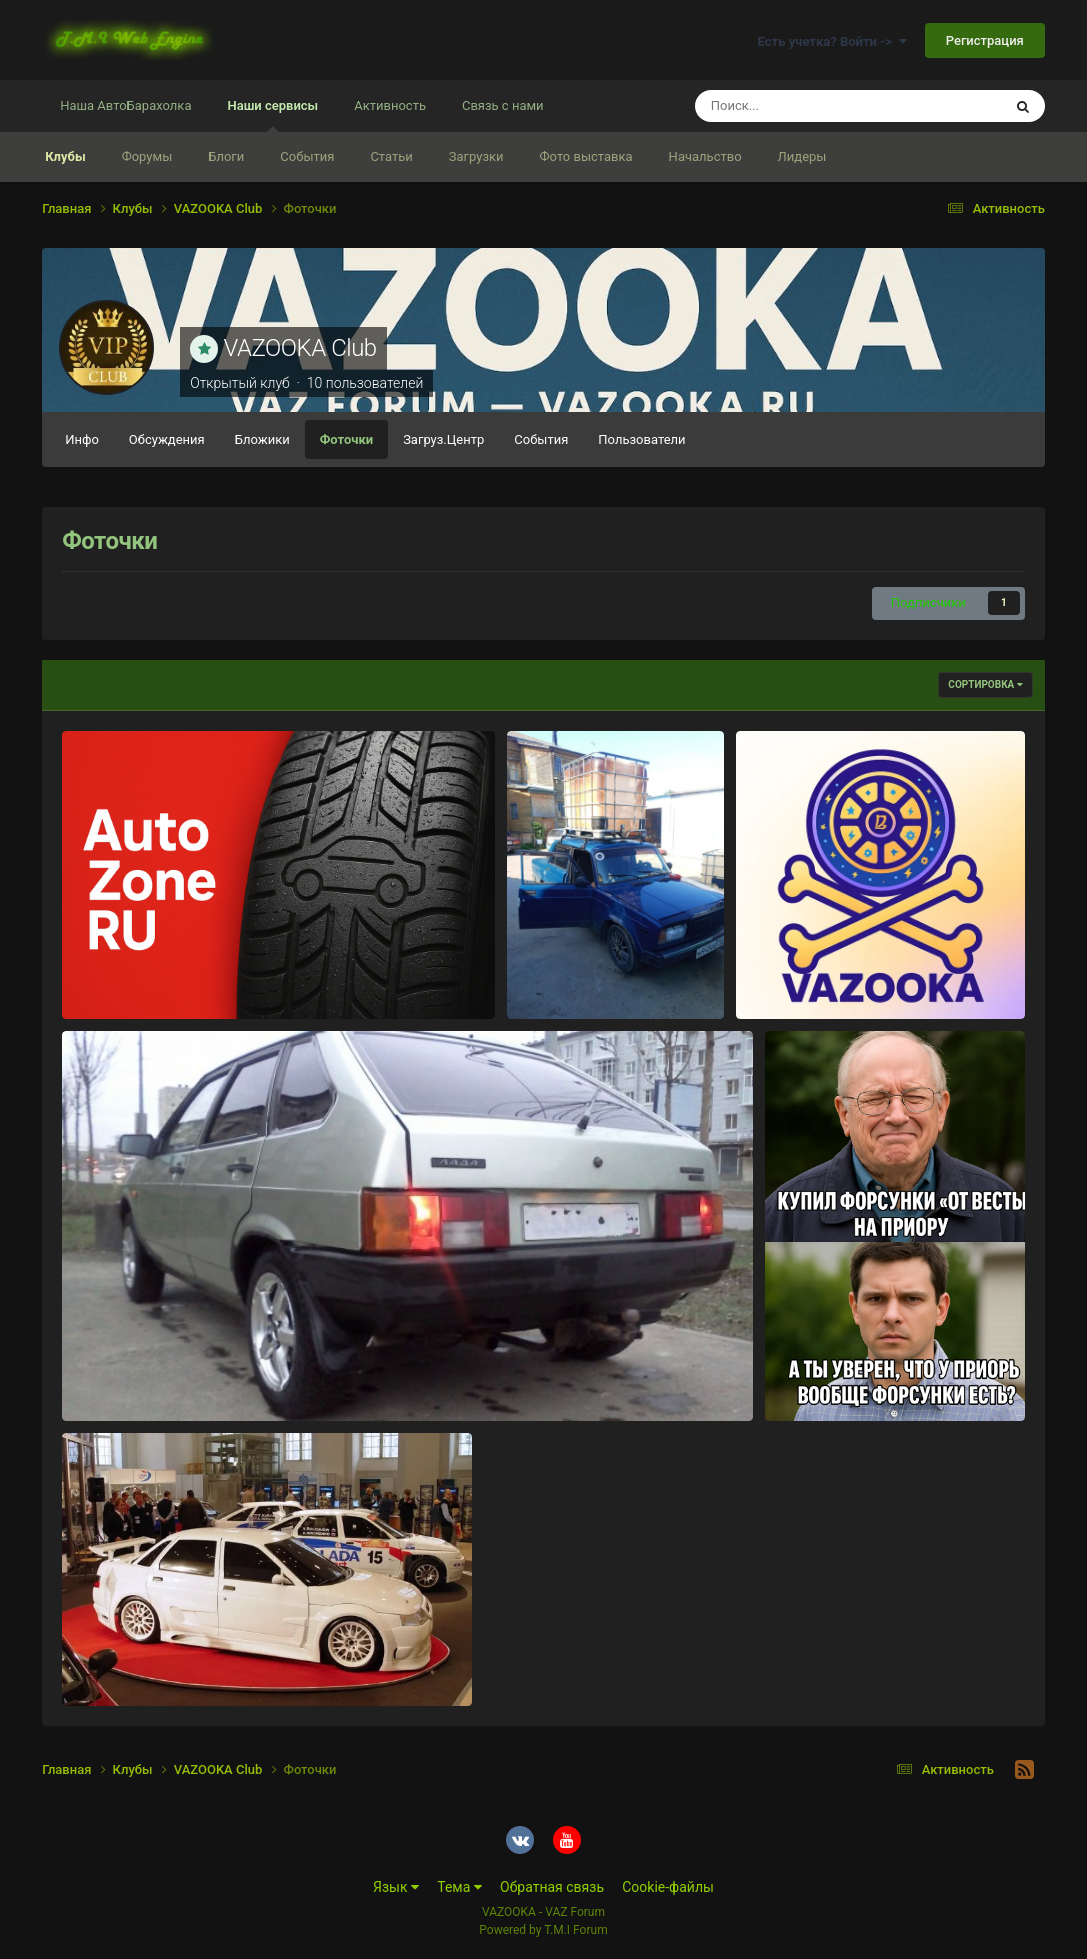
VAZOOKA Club (300, 348)
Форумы (147, 156)
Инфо (82, 439)
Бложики (262, 439)
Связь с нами (503, 105)
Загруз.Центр (443, 439)
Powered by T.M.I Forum (543, 1930)
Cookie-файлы (668, 1887)
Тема (459, 1887)
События (307, 156)
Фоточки (346, 439)
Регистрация (985, 40)
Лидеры (802, 156)
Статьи (391, 156)
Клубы (65, 156)
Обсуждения (167, 439)
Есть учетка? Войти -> (832, 41)
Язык (396, 1887)
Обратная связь (552, 1887)
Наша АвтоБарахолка (125, 105)
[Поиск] (811, 106)
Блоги (226, 156)
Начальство (705, 156)
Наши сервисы (272, 115)
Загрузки (476, 156)
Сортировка (985, 684)
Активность (390, 105)
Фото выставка (586, 156)
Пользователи (641, 439)
